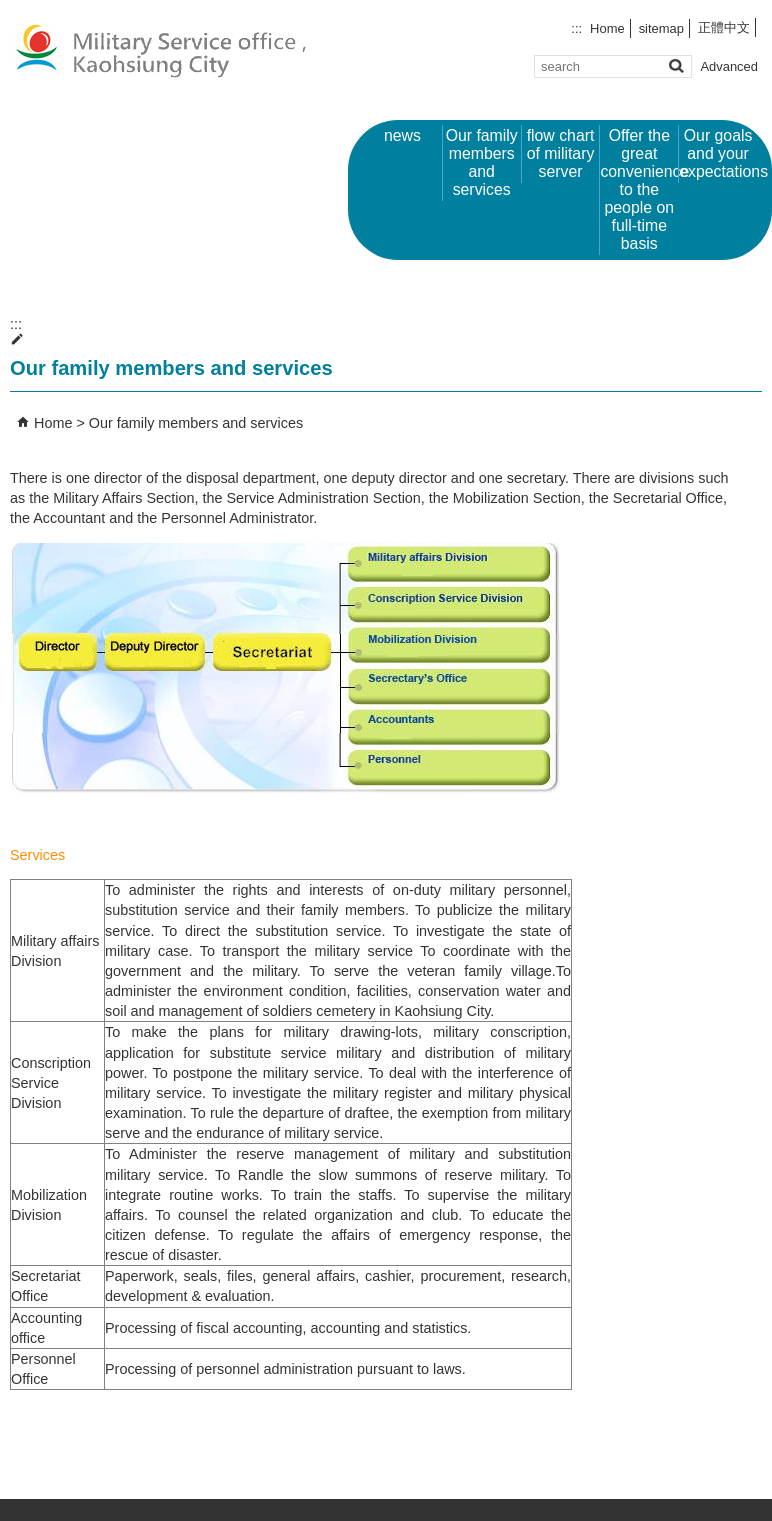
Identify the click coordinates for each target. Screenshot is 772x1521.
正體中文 (724, 27)
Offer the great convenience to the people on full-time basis (639, 189)
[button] (675, 65)
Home (607, 28)
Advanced (729, 66)
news (402, 135)
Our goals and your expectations (718, 153)
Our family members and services (482, 162)
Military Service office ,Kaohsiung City (169, 50)
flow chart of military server (561, 153)
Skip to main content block (10, 10)
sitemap (661, 28)
